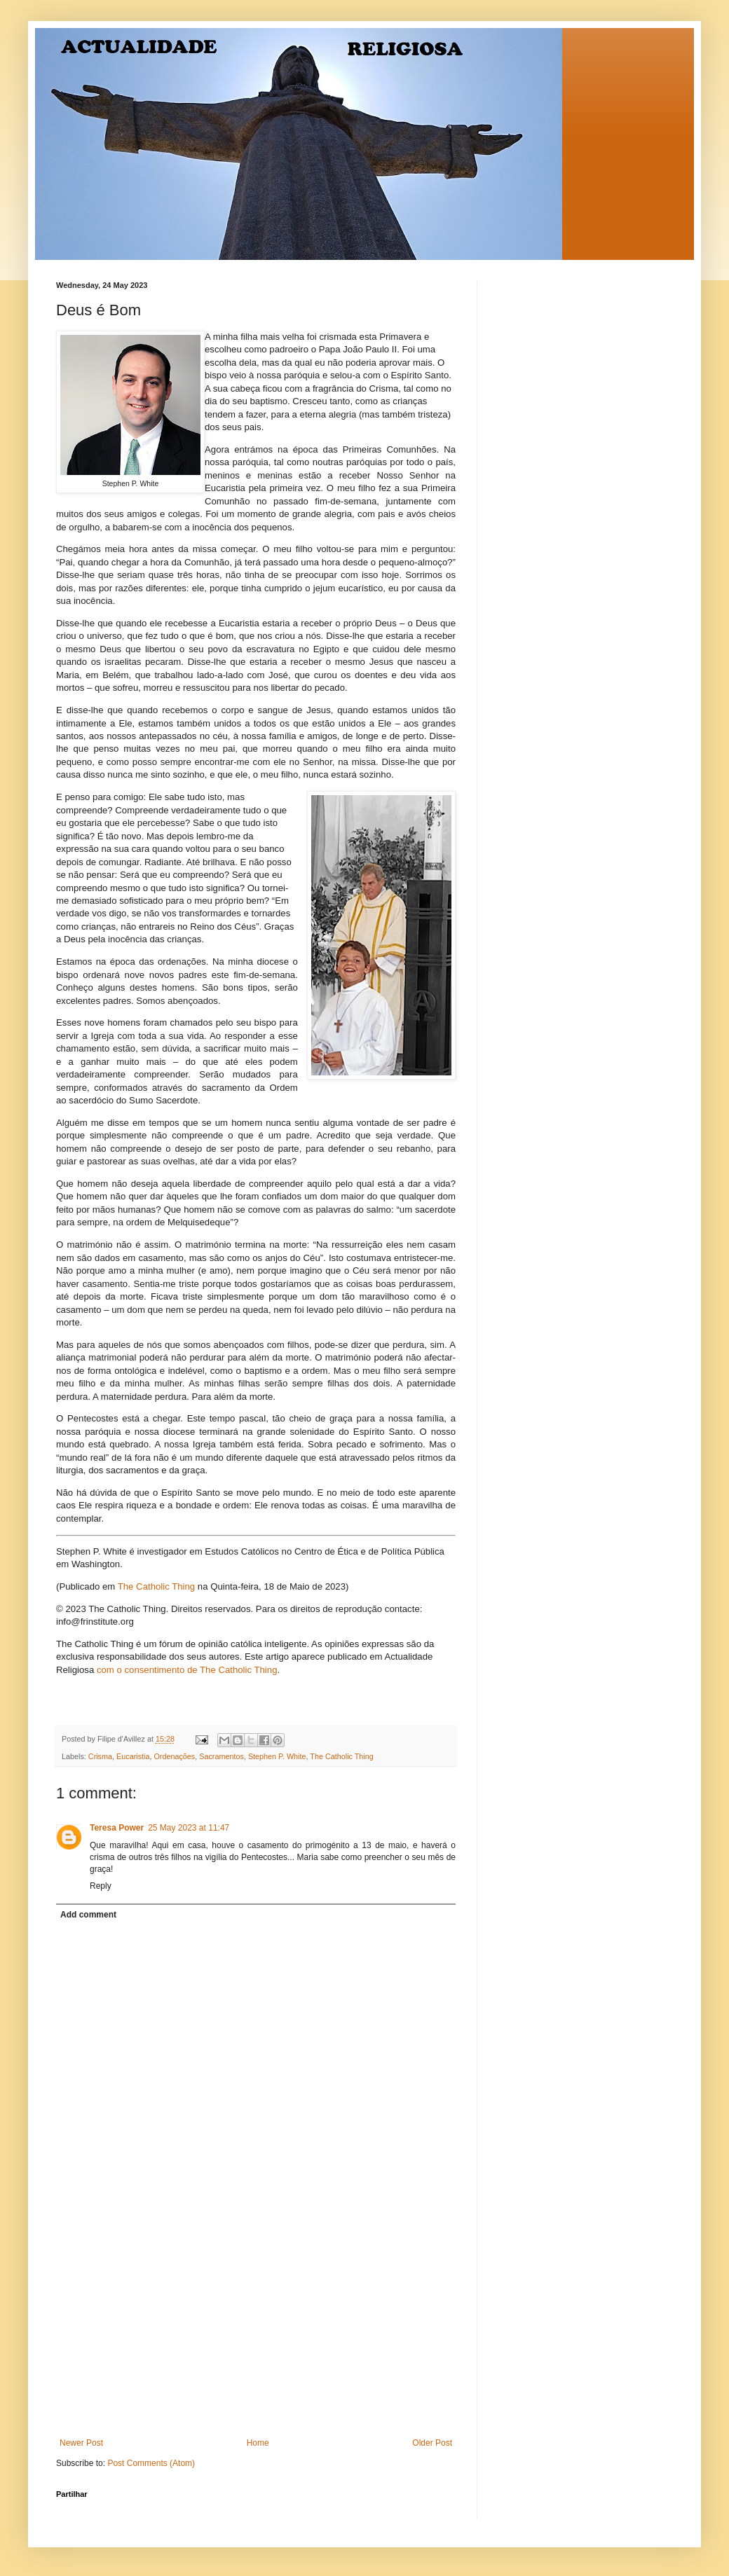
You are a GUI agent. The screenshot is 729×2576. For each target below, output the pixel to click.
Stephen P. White (277, 1756)
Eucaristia (132, 1756)
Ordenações (174, 1756)
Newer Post (81, 2443)
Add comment (88, 1915)
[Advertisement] (256, 2332)
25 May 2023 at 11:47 (188, 1828)
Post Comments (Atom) (151, 2463)
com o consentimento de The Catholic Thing (187, 1670)
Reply (100, 1886)
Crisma (100, 1756)
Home (258, 2443)
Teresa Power (117, 1828)
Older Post (432, 2443)
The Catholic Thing (156, 1586)
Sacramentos (221, 1756)
